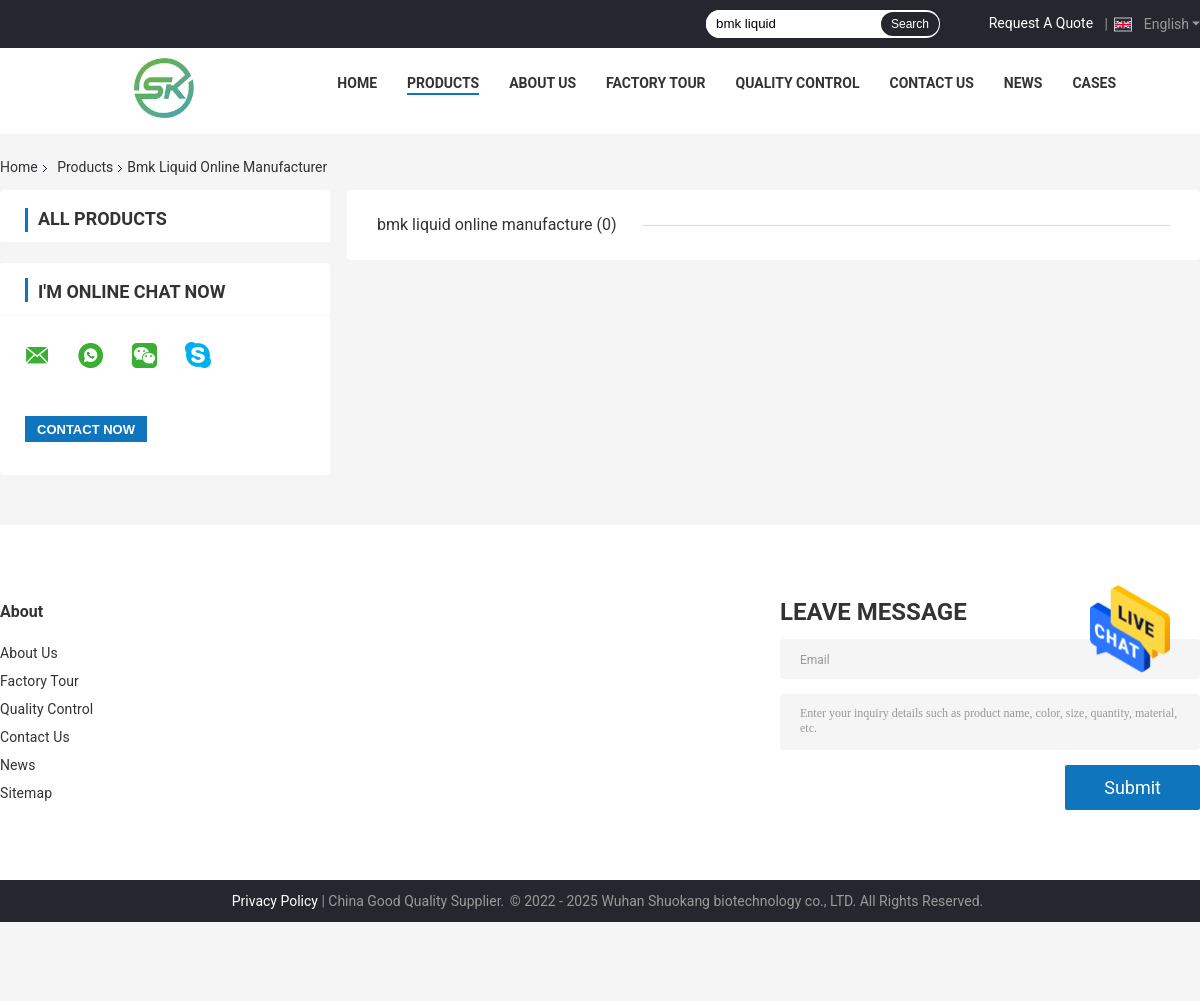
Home (357, 83)
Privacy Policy (275, 901)
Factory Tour (656, 83)
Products (443, 83)
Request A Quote (1041, 23)
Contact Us (931, 83)
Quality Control (798, 83)
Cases (1094, 83)
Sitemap (26, 793)
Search (910, 24)
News (1023, 83)
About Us (542, 83)
